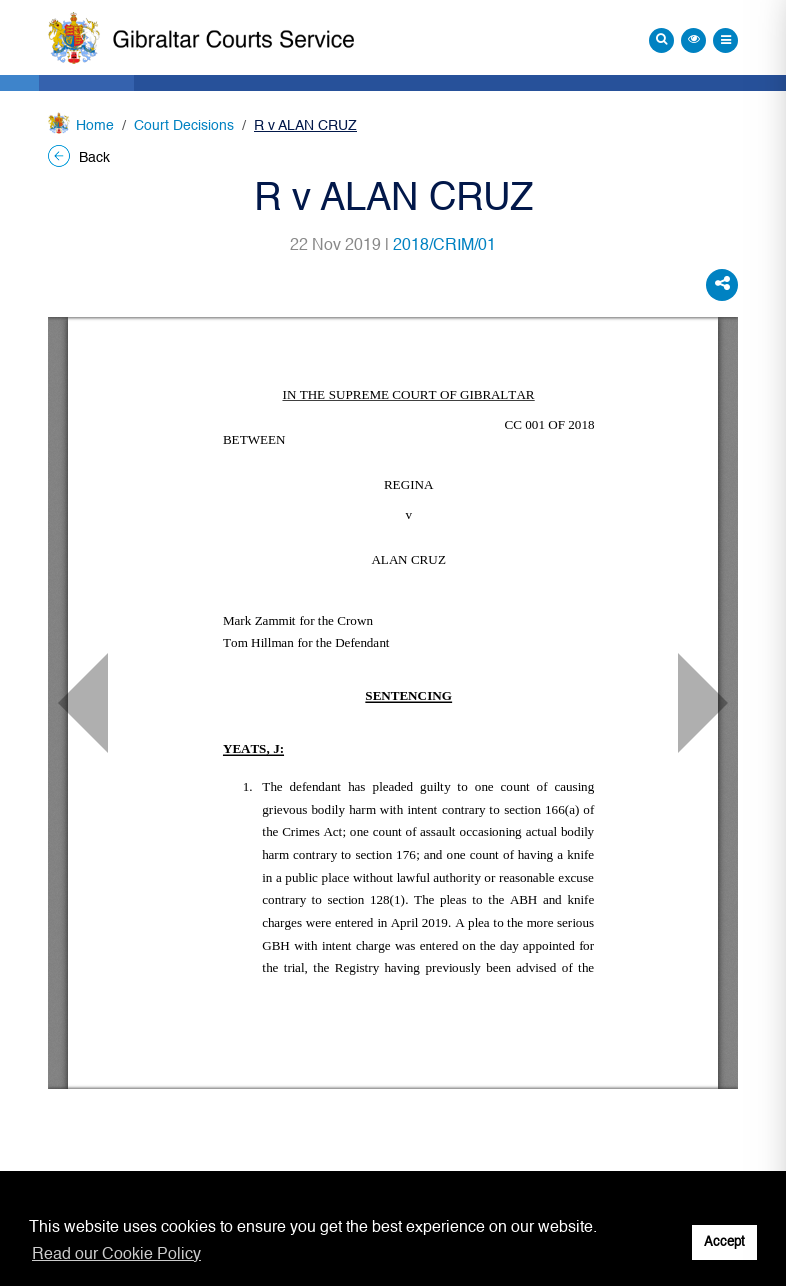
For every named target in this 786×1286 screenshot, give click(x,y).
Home (95, 126)
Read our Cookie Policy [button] (116, 1255)
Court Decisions (184, 126)
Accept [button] (724, 1242)
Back (79, 158)
